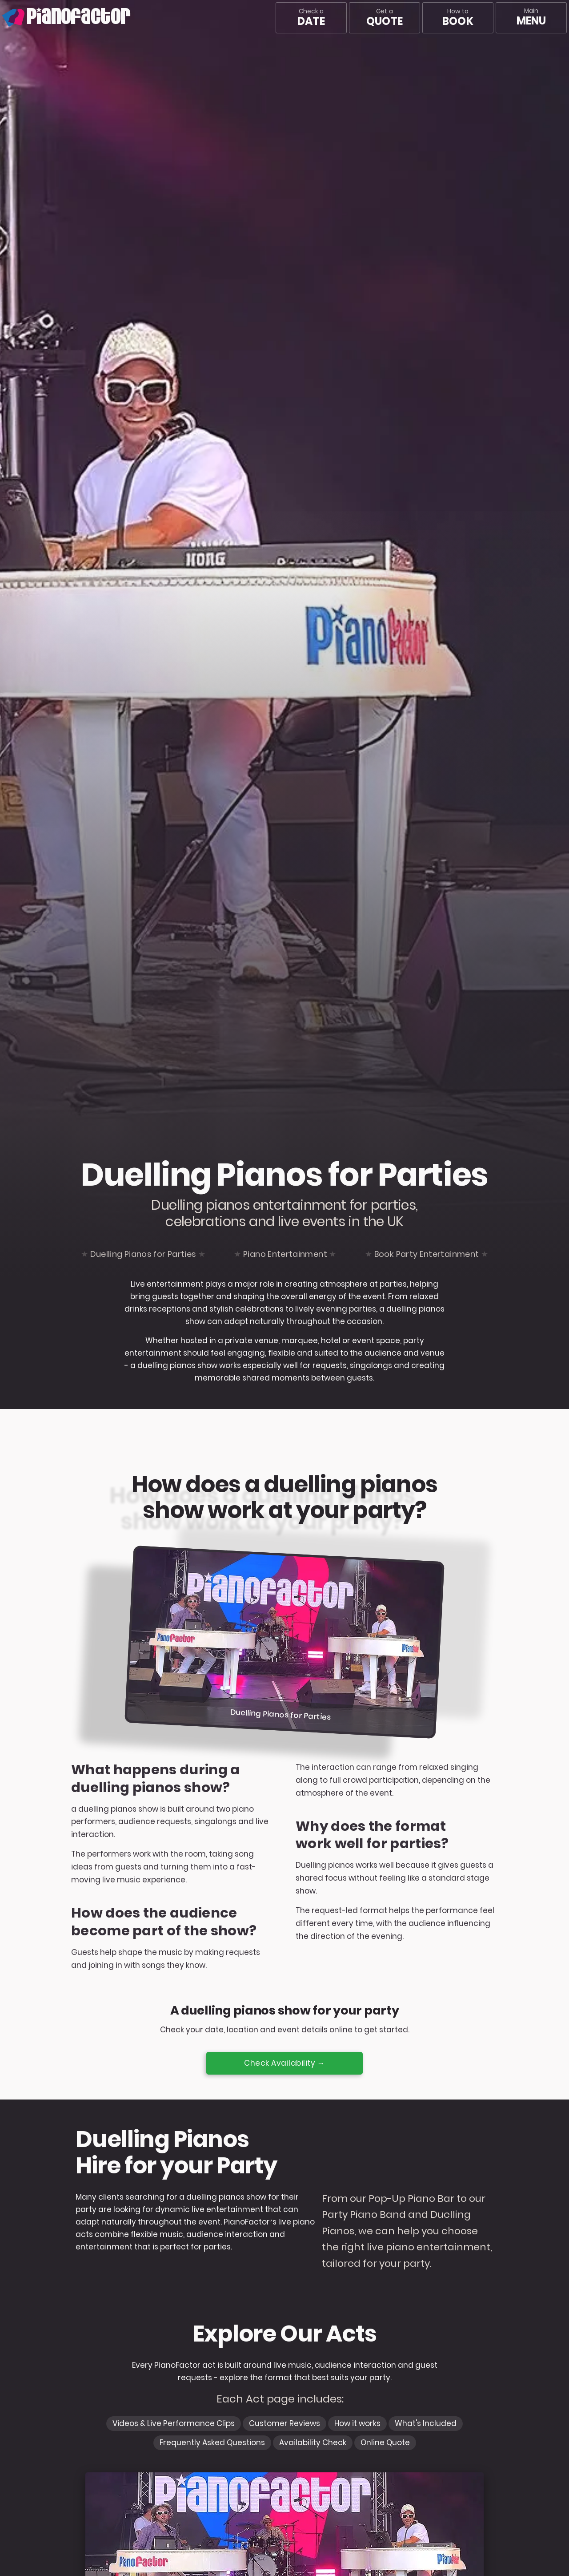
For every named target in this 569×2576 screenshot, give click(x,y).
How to (457, 17)
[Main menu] (531, 17)
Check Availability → (284, 2063)
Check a (311, 17)
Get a (384, 17)
